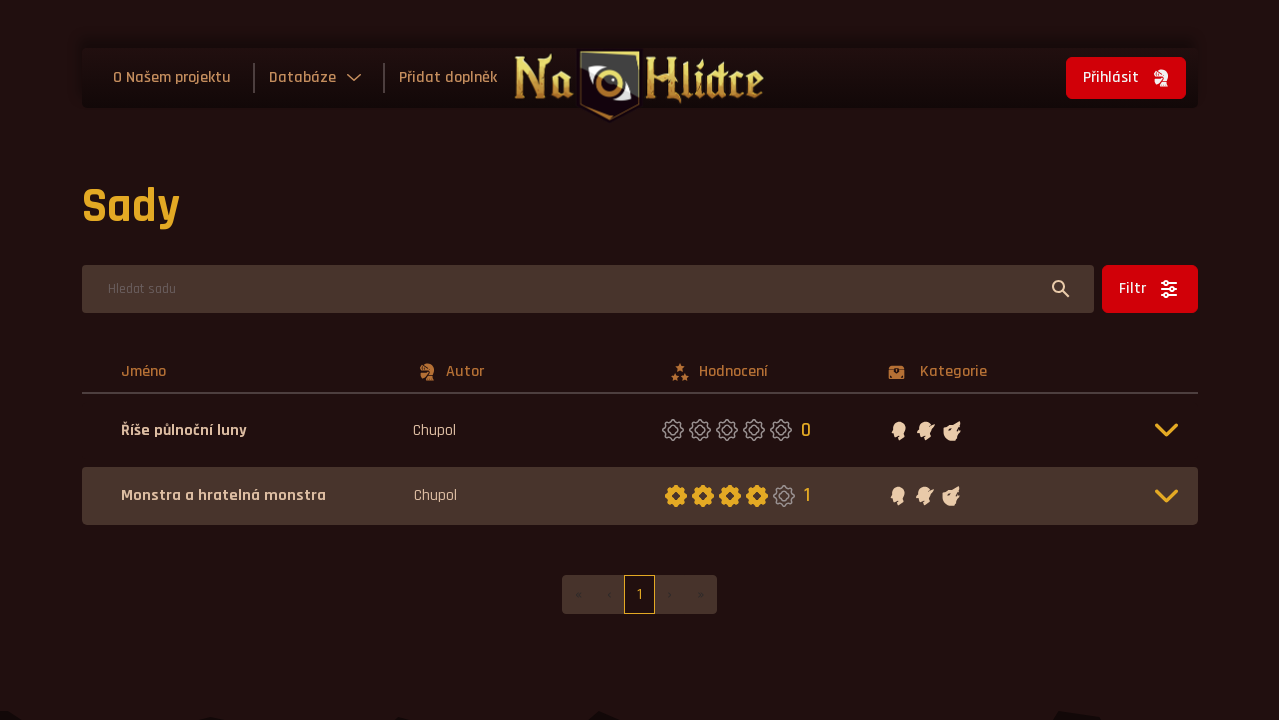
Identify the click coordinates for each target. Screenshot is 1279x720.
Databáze (302, 77)
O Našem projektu (172, 77)
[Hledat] (588, 289)
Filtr (1150, 289)
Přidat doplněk (448, 77)
